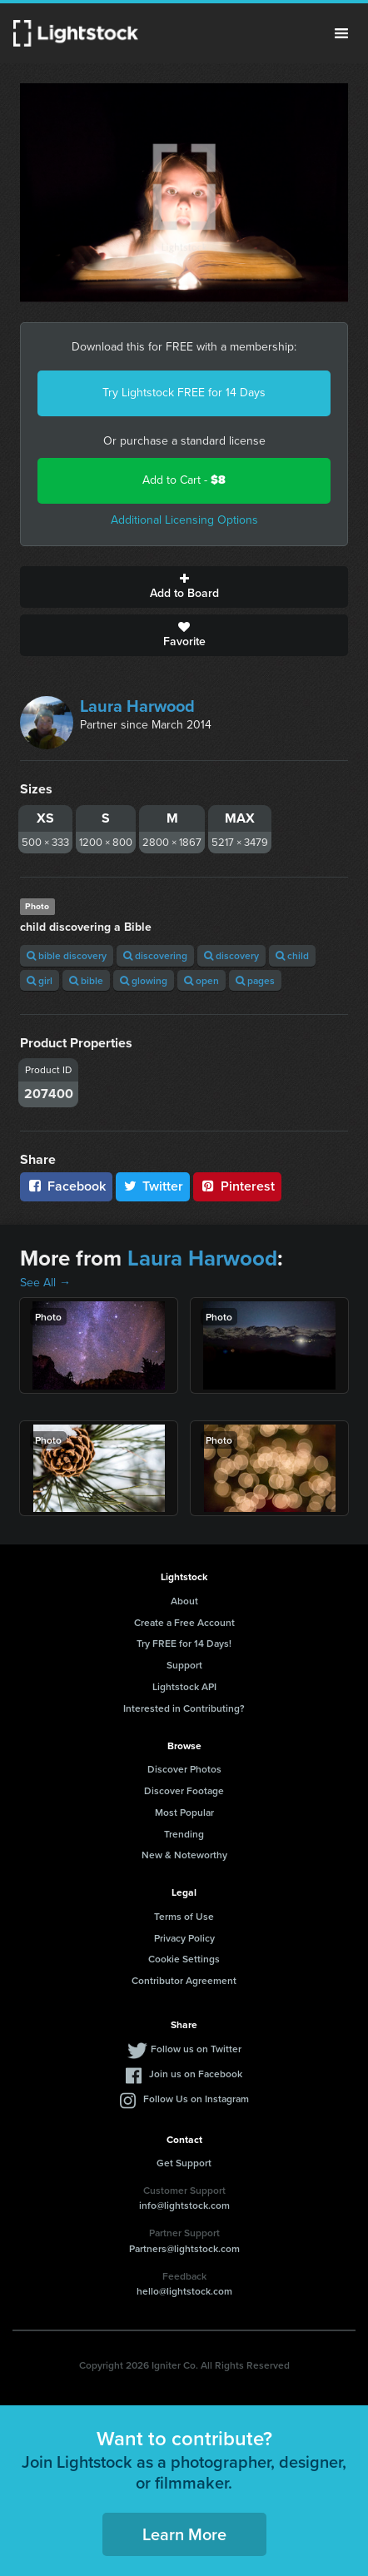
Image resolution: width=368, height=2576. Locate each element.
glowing (143, 980)
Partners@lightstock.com (184, 2248)
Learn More (184, 2534)
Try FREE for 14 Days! (184, 1643)
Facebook (66, 1186)
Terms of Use (184, 1916)
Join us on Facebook (195, 2073)
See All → (45, 1282)
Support (184, 1665)
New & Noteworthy (184, 1854)
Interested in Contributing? (184, 1708)
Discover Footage (184, 1790)
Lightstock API (184, 1686)
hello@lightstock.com (184, 2291)
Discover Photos (184, 1769)
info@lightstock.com (184, 2205)
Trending (184, 1834)
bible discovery (67, 955)
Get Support (184, 2163)
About (184, 1601)
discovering (155, 955)
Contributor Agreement (184, 1980)
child (292, 955)
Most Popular (184, 1812)
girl (39, 980)
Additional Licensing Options (184, 520)
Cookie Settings (184, 1959)
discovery (231, 955)
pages (255, 980)
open (201, 980)
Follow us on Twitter (196, 2048)
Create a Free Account (184, 1622)
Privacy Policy (184, 1938)
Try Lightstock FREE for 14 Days (184, 392)
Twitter (153, 1186)
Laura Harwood (137, 706)
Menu (341, 33)
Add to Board (184, 587)
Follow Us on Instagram (196, 2098)
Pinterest (237, 1186)
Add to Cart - (184, 480)
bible (86, 980)
